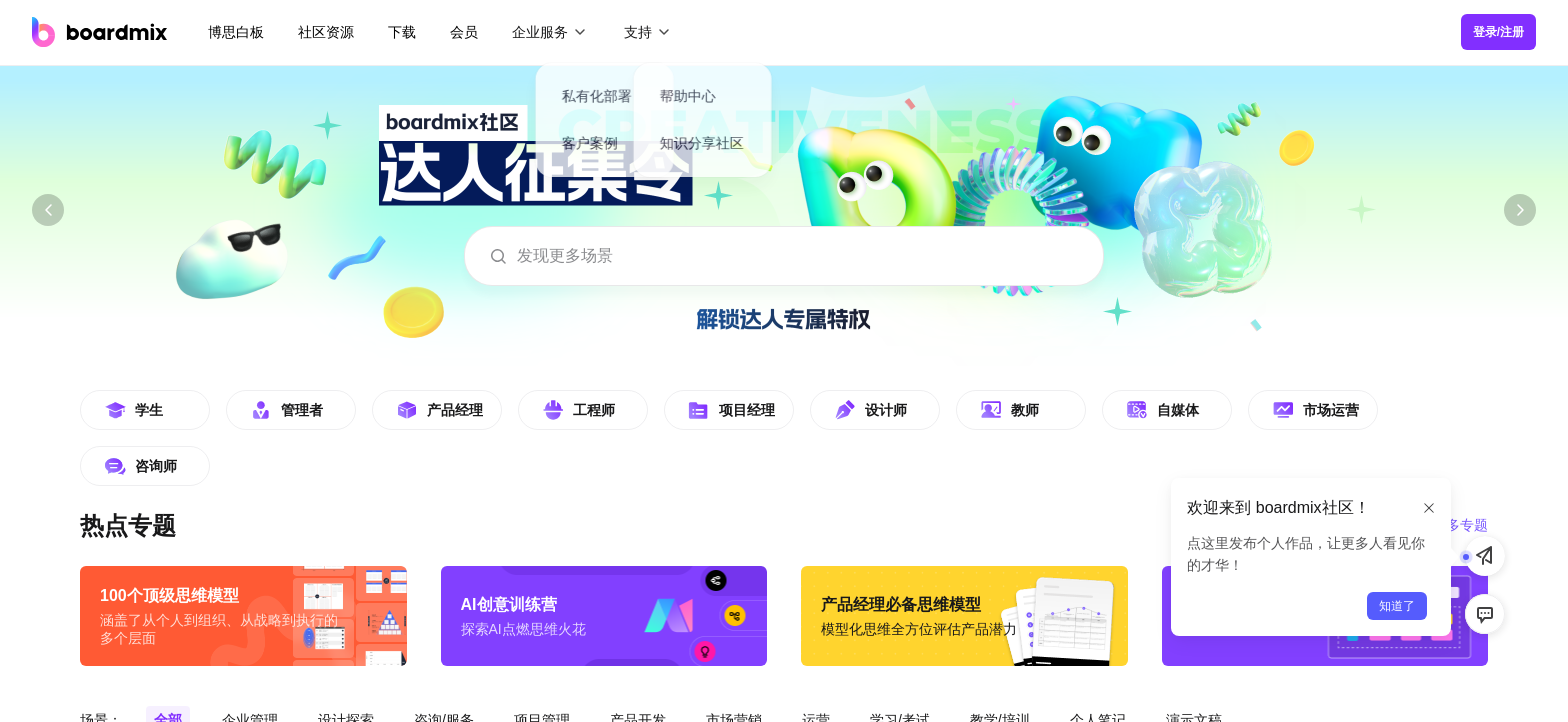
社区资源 (326, 32)
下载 (402, 32)
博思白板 (236, 32)
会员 (464, 32)
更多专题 (1460, 525)
